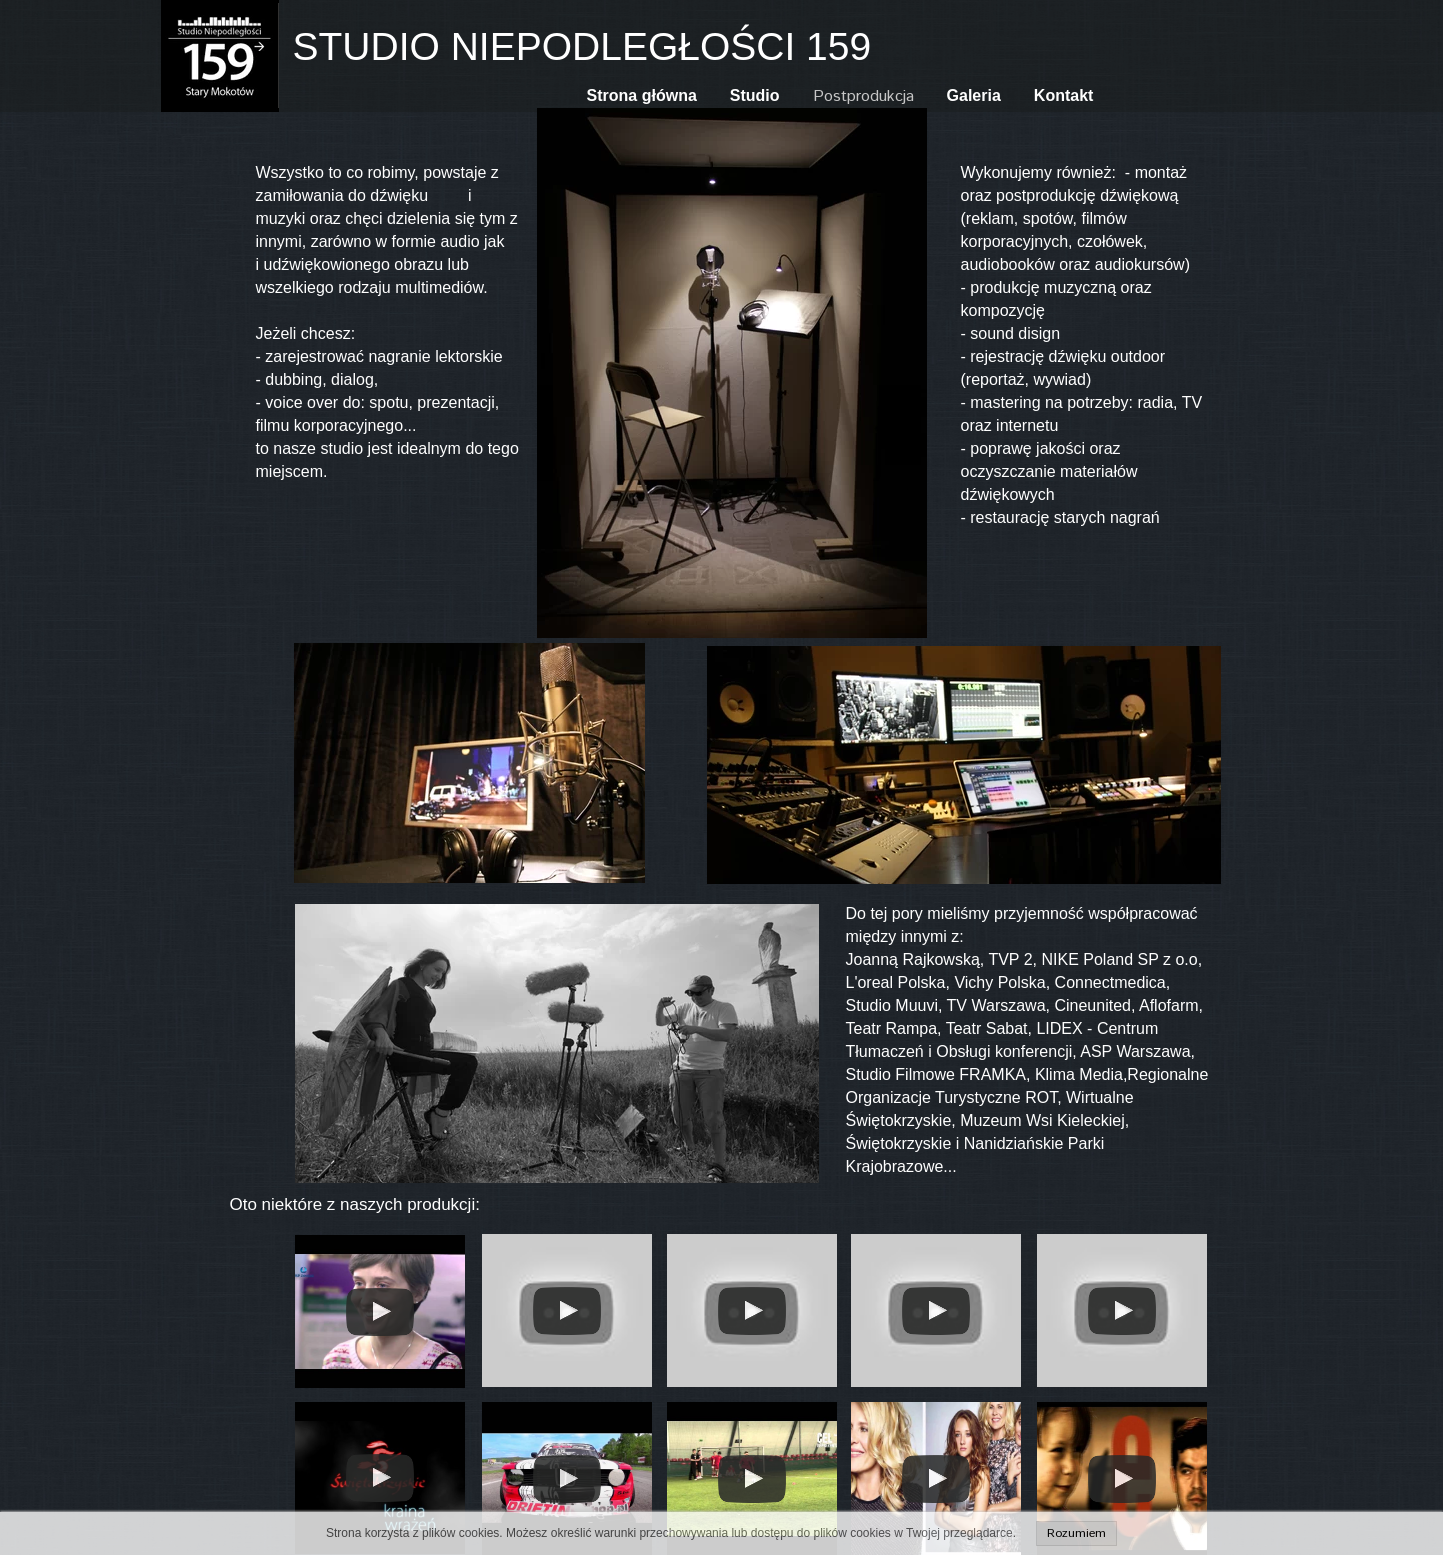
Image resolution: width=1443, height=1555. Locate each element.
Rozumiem (1076, 1533)
